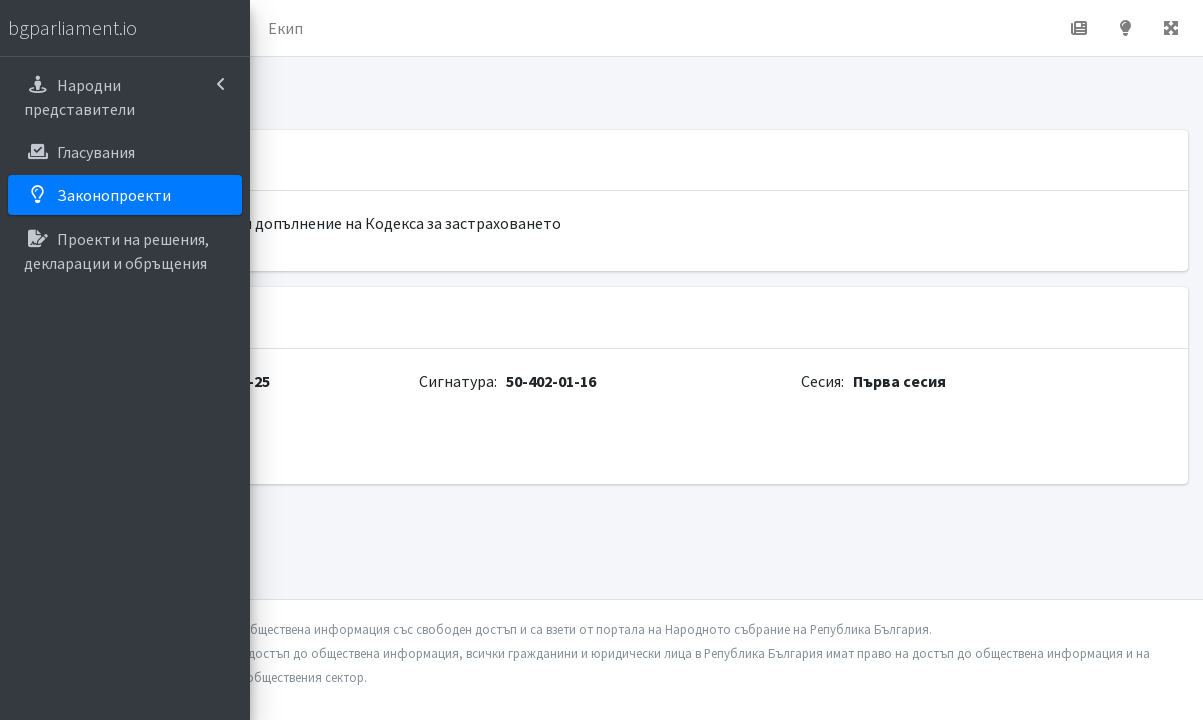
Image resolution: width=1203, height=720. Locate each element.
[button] (281, 28)
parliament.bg (337, 448)
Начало (346, 28)
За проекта (444, 28)
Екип (534, 28)
